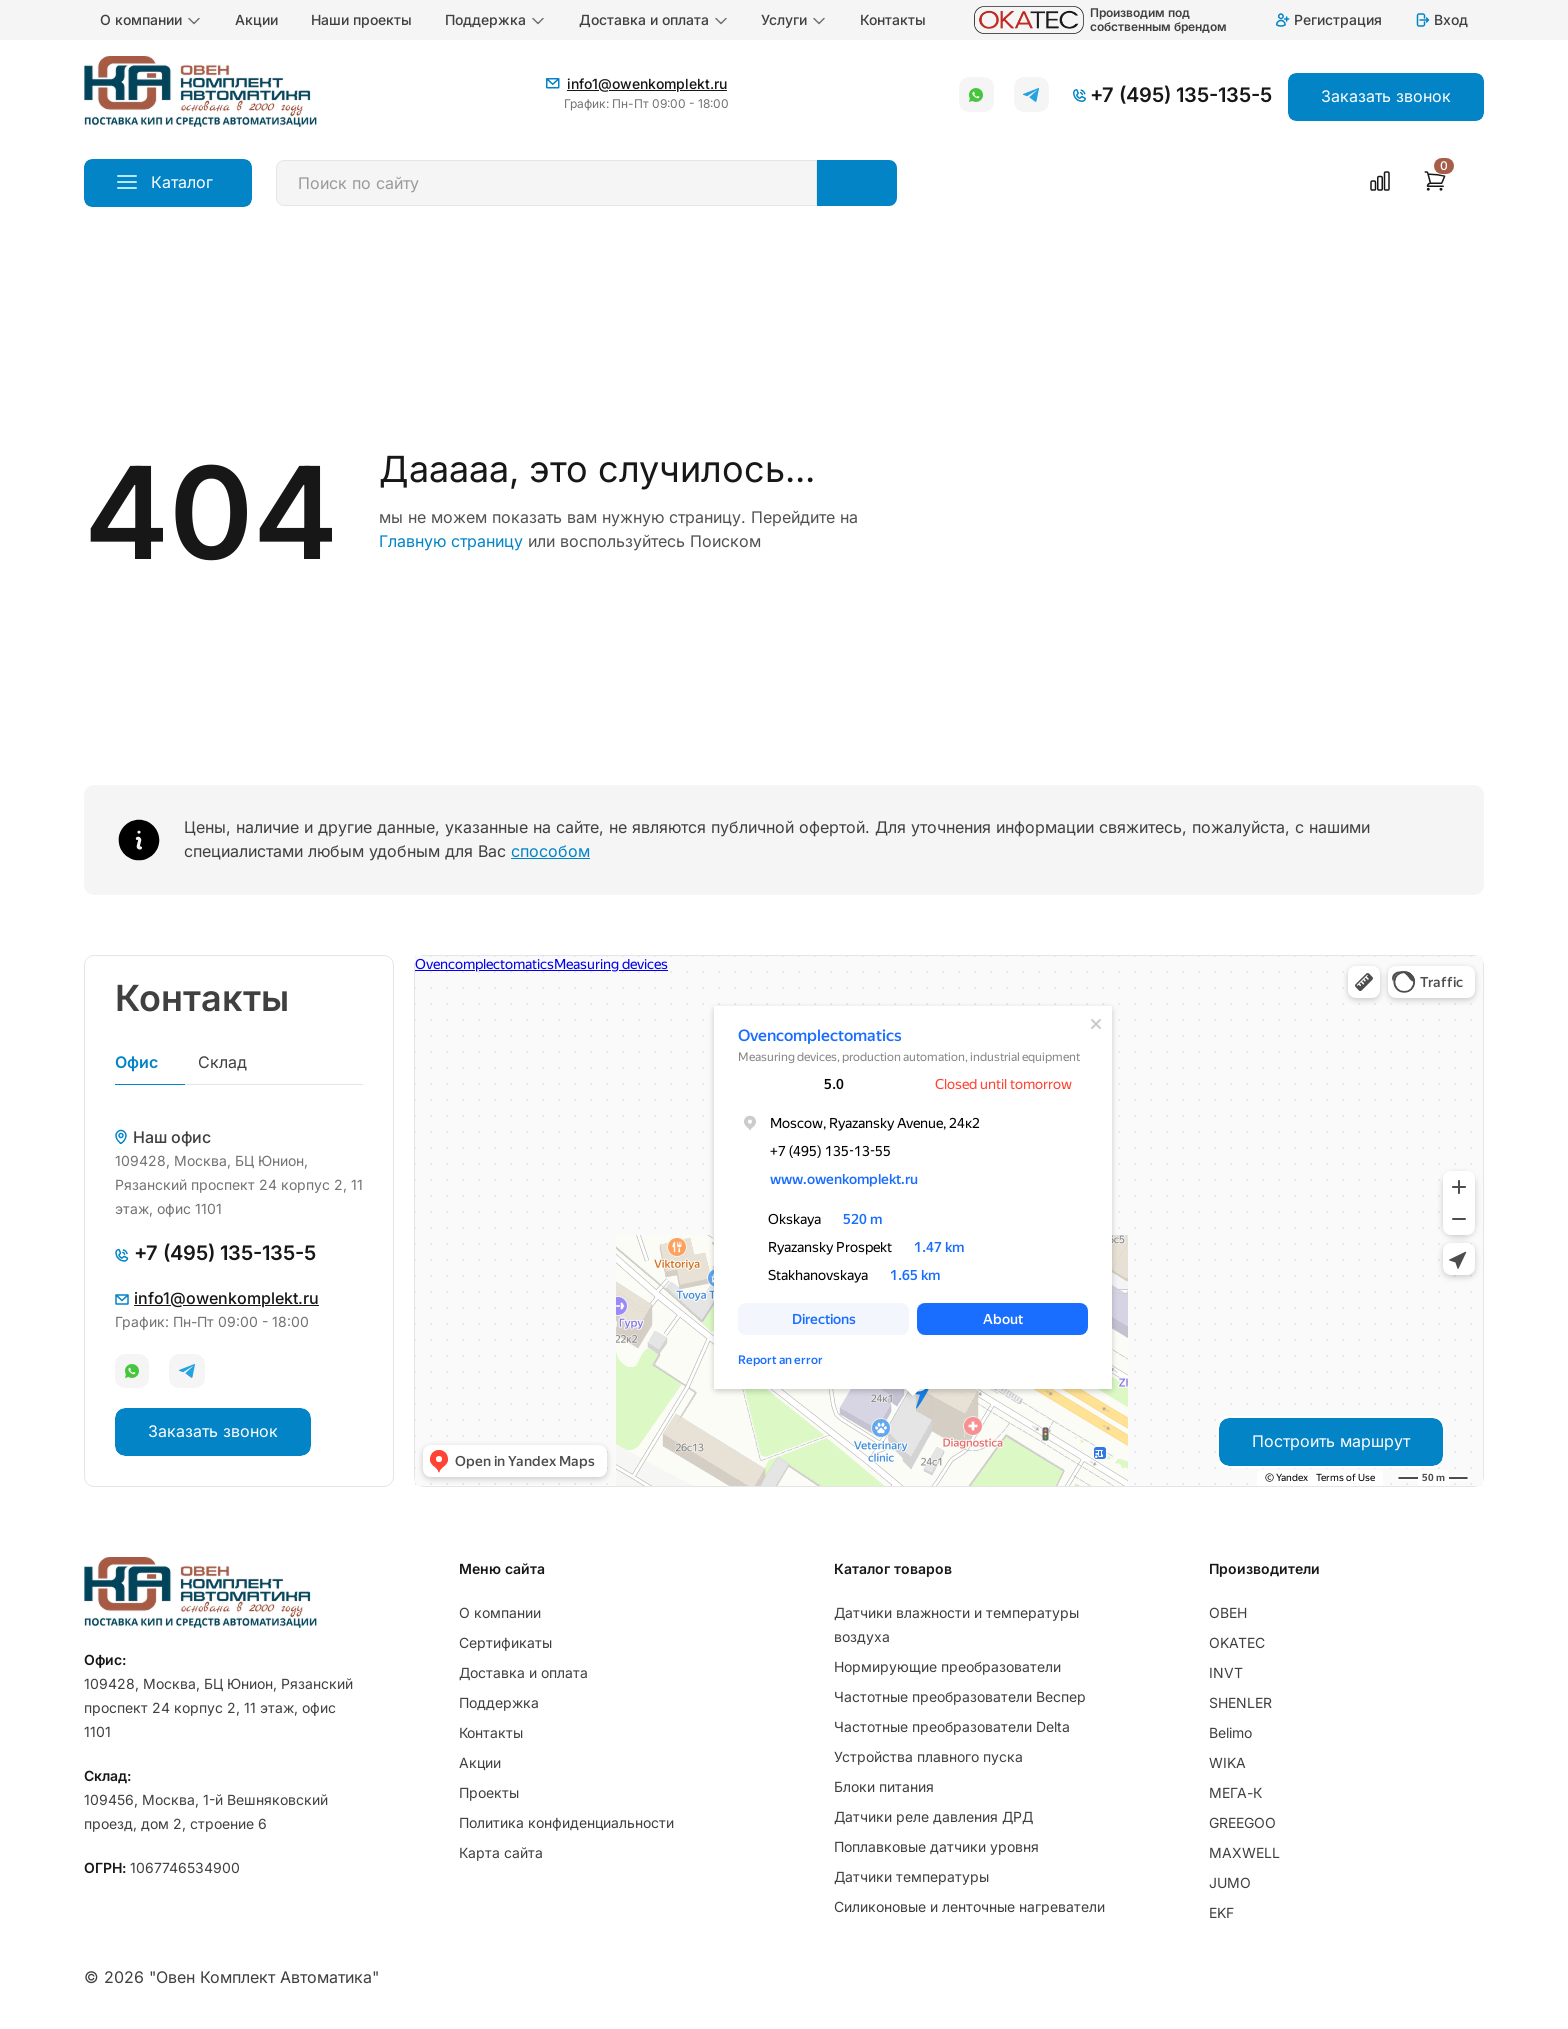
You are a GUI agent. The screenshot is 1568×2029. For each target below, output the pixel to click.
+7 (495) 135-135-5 (1181, 95)
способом (550, 851)
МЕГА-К (1235, 1792)
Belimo (1230, 1732)
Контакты (893, 19)
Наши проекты (361, 19)
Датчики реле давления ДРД (933, 1816)
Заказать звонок (213, 1431)
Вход (1441, 19)
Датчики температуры (911, 1876)
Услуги (794, 20)
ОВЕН (1228, 1612)
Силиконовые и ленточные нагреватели (969, 1906)
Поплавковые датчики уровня (936, 1846)
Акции (256, 19)
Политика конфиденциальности (566, 1822)
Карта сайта (501, 1852)
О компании (151, 20)
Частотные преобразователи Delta (952, 1726)
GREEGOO (1242, 1822)
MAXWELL (1244, 1852)
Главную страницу (451, 541)
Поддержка (495, 20)
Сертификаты (505, 1642)
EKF (1221, 1912)
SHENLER (1240, 1702)
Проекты (489, 1792)
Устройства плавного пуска (928, 1756)
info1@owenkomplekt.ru (647, 83)
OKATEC (1237, 1642)
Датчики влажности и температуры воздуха (956, 1624)
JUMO (1230, 1882)
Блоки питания (884, 1786)
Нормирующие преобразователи (947, 1666)
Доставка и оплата (654, 20)
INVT (1226, 1672)
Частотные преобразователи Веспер (960, 1696)
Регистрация (1328, 19)
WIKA (1227, 1762)
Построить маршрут (1331, 1441)
